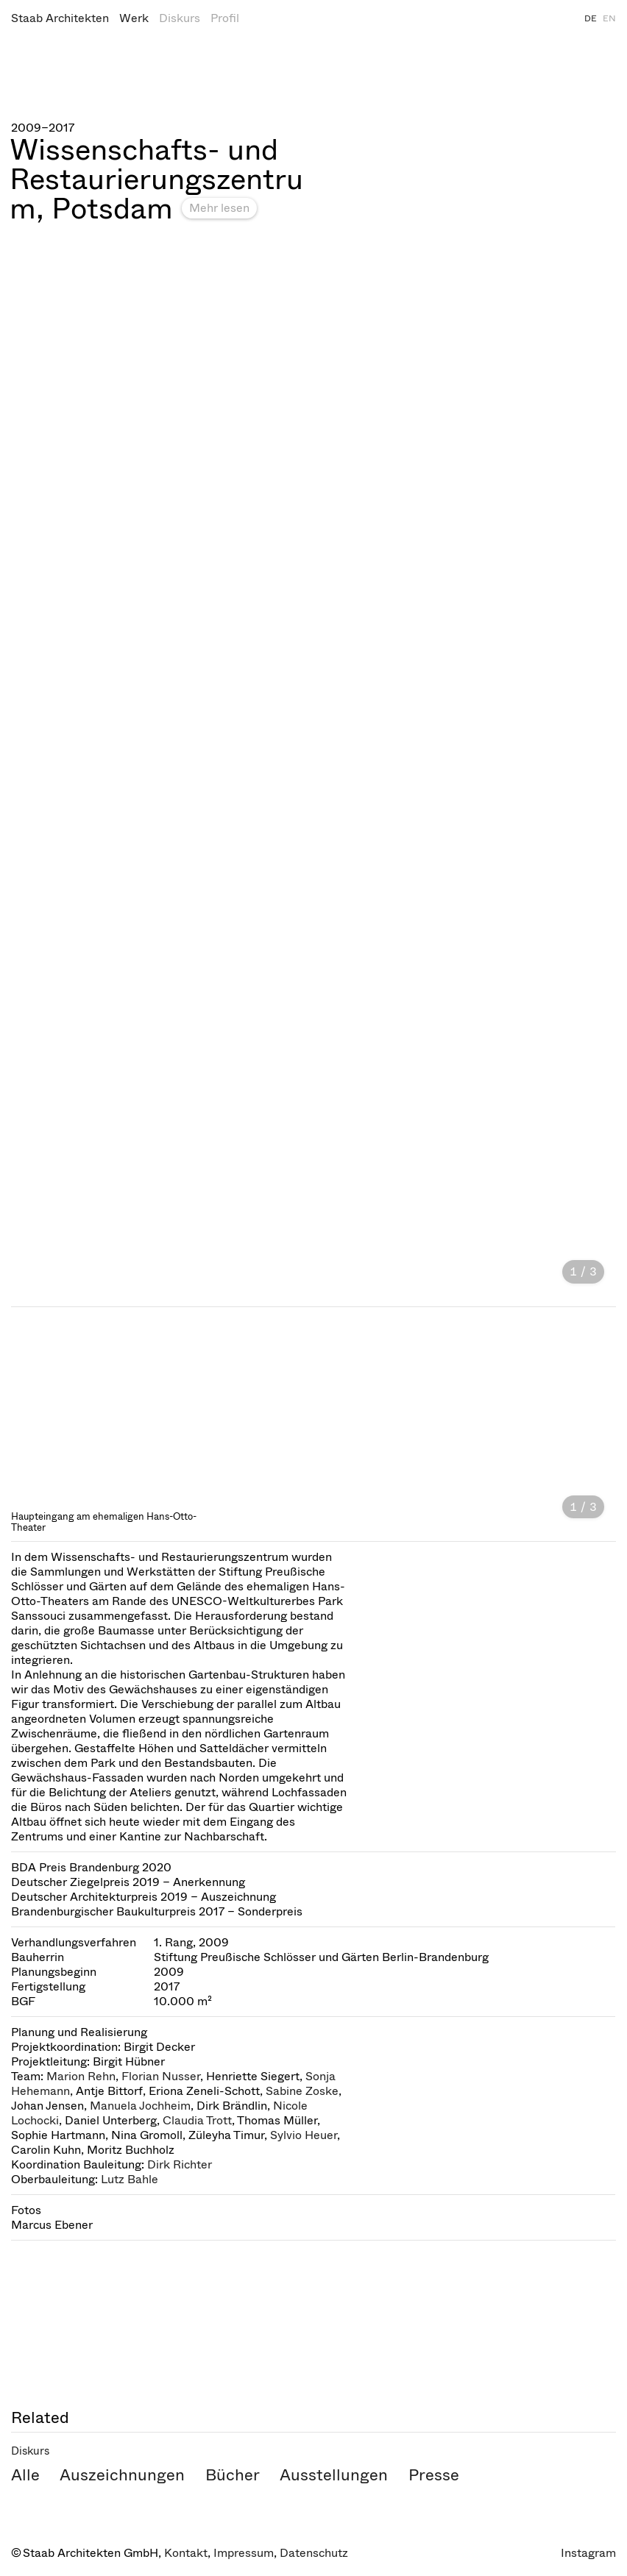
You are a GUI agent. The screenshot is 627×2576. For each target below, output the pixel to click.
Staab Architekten (60, 18)
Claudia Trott (197, 2120)
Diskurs (179, 18)
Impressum (243, 2552)
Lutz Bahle (129, 2179)
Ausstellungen (334, 2474)
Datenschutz (314, 2552)
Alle (25, 2474)
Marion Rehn (81, 2076)
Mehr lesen (219, 207)
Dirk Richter (179, 2164)
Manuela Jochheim (140, 2105)
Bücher (232, 2474)
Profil (224, 18)
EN (609, 18)
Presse (433, 2474)
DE (590, 18)
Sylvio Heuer (303, 2135)
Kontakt (186, 2552)
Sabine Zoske (302, 2090)
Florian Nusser (160, 2076)
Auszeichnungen (122, 2474)
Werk (134, 18)
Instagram (588, 2552)
